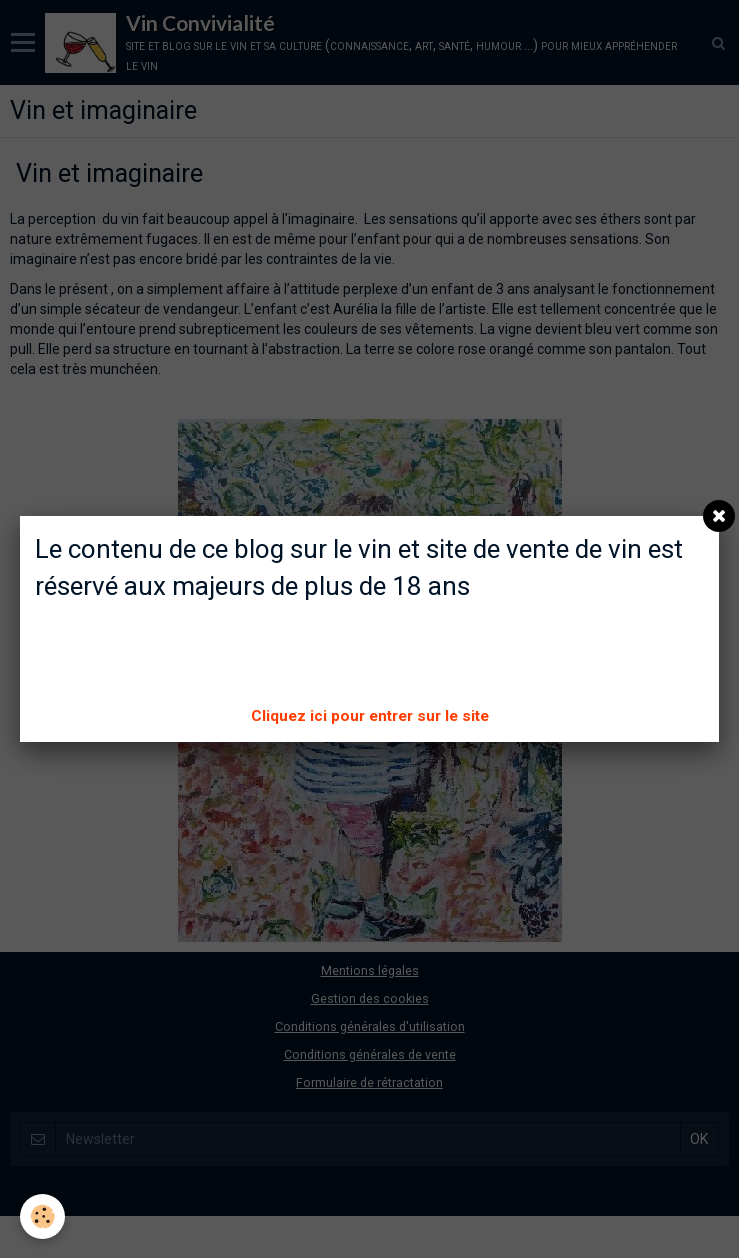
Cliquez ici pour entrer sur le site (370, 716)
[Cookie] (42, 1216)
